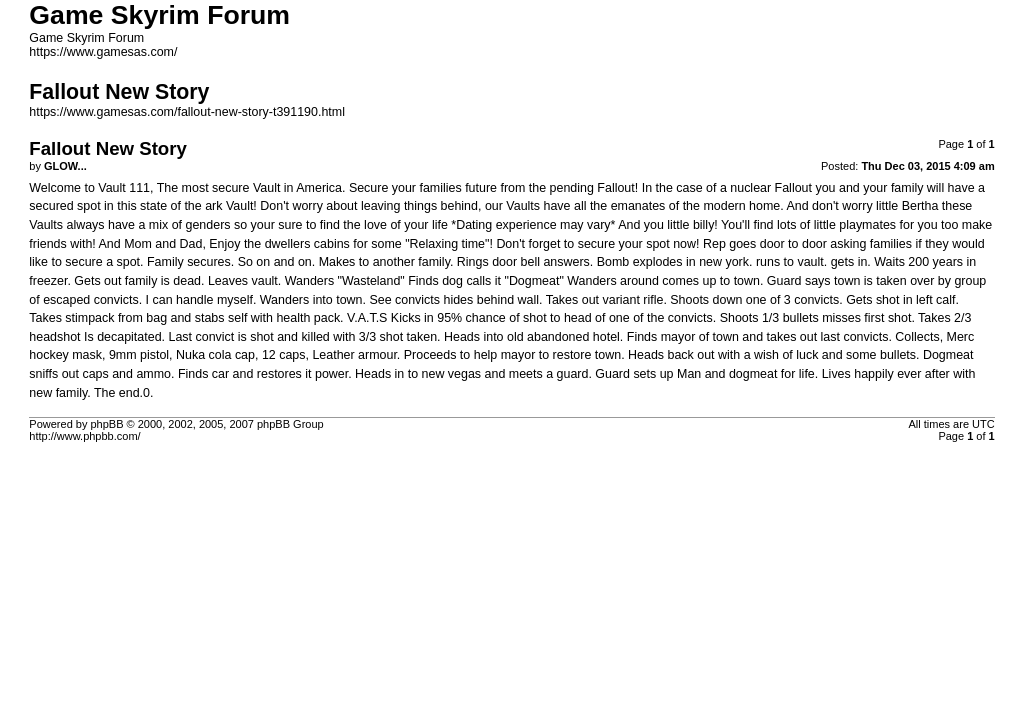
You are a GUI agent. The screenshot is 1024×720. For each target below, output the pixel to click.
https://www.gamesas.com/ (103, 52)
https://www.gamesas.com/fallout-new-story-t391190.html (187, 112)
